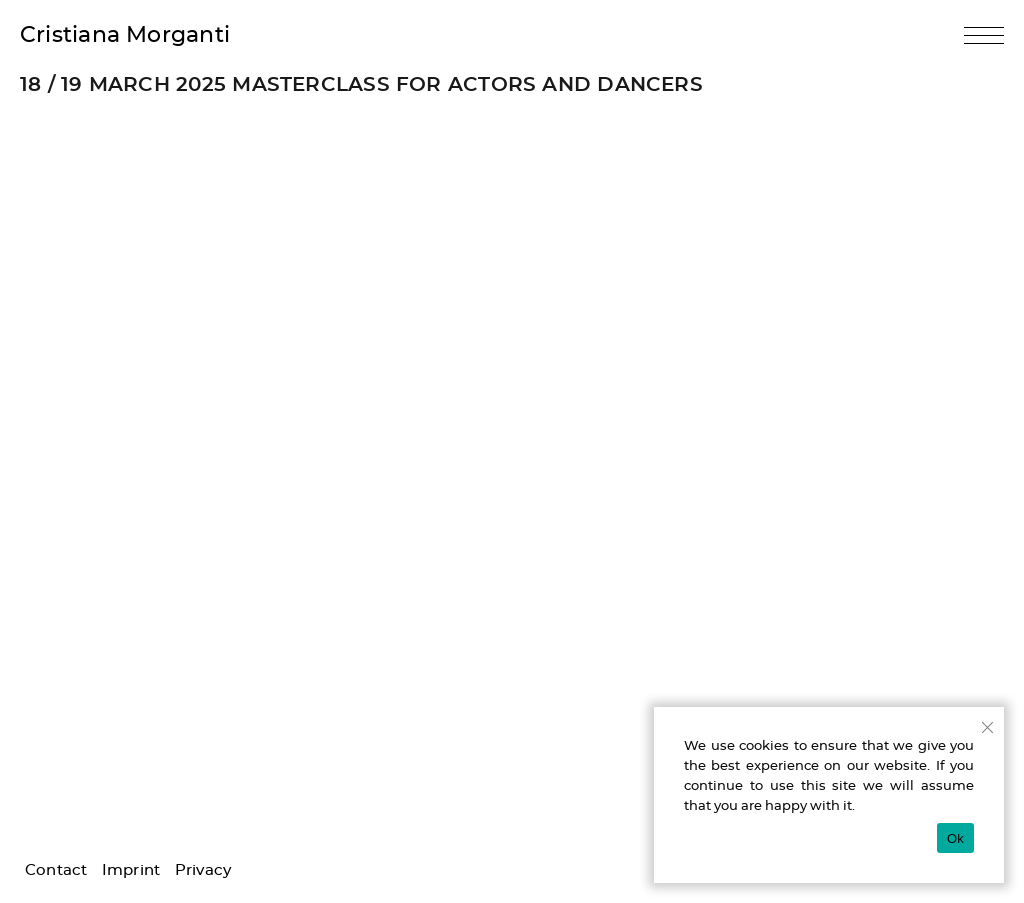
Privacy (203, 870)
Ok (955, 838)
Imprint (131, 870)
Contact (56, 870)
